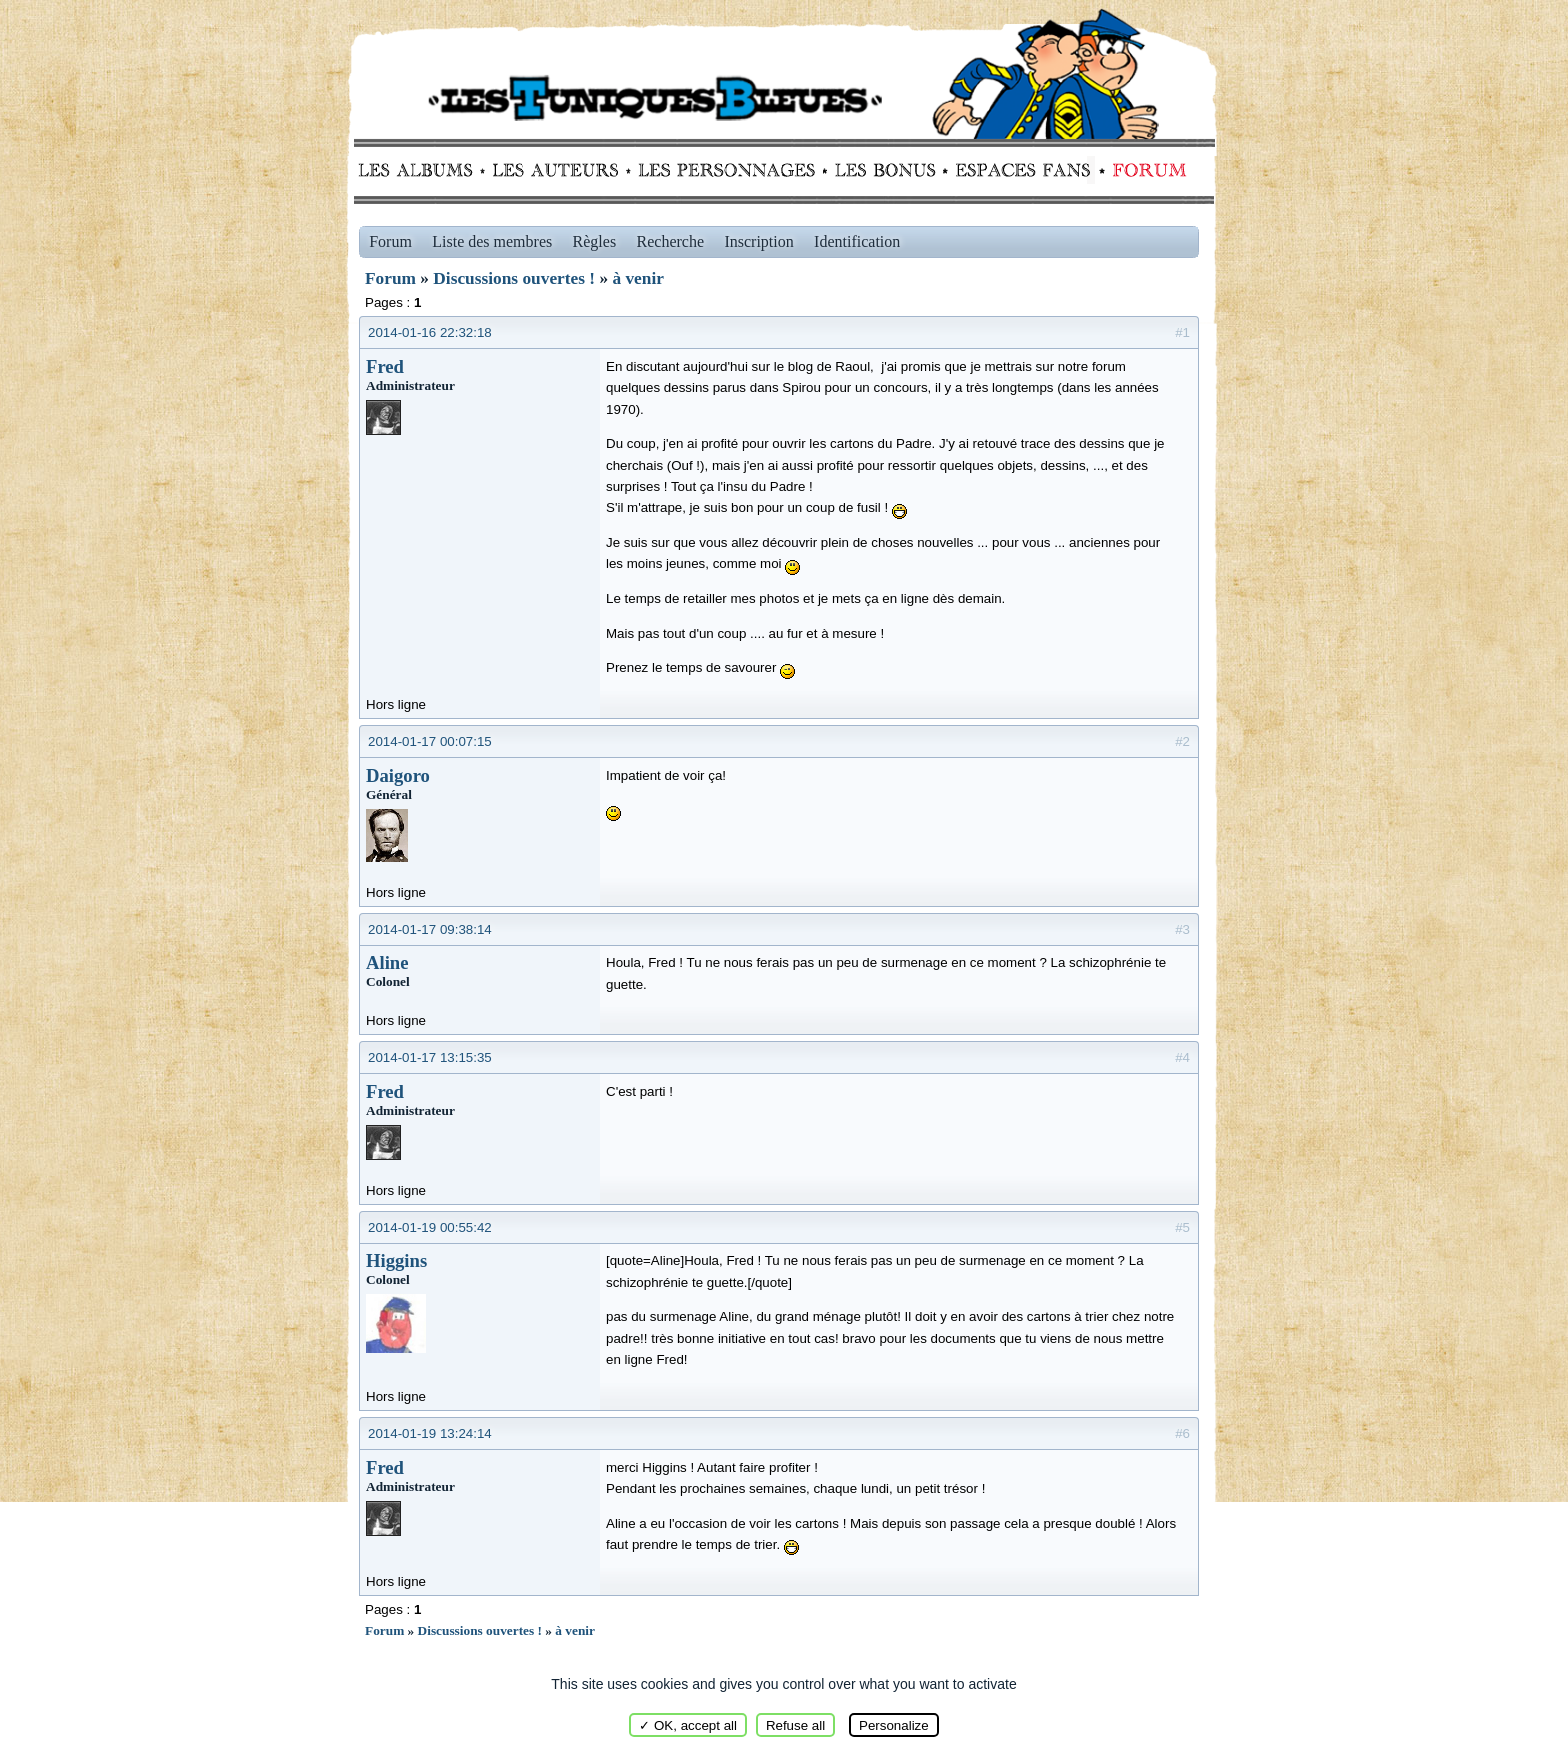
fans (1022, 170)
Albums (421, 170)
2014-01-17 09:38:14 (430, 929)
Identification (857, 241)
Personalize (894, 1725)
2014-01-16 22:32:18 (430, 332)
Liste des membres (492, 241)
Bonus (883, 170)
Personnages (726, 170)
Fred (385, 366)
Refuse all (795, 1725)
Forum (1145, 170)
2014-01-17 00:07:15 (430, 741)
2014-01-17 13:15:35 (430, 1057)
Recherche (671, 241)
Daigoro (398, 775)
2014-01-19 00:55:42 (430, 1227)
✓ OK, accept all (688, 1725)
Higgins (396, 1260)
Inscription (758, 241)
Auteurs (562, 170)
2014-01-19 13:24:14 (430, 1433)
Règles (595, 241)
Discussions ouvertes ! (514, 278)
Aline (387, 962)
